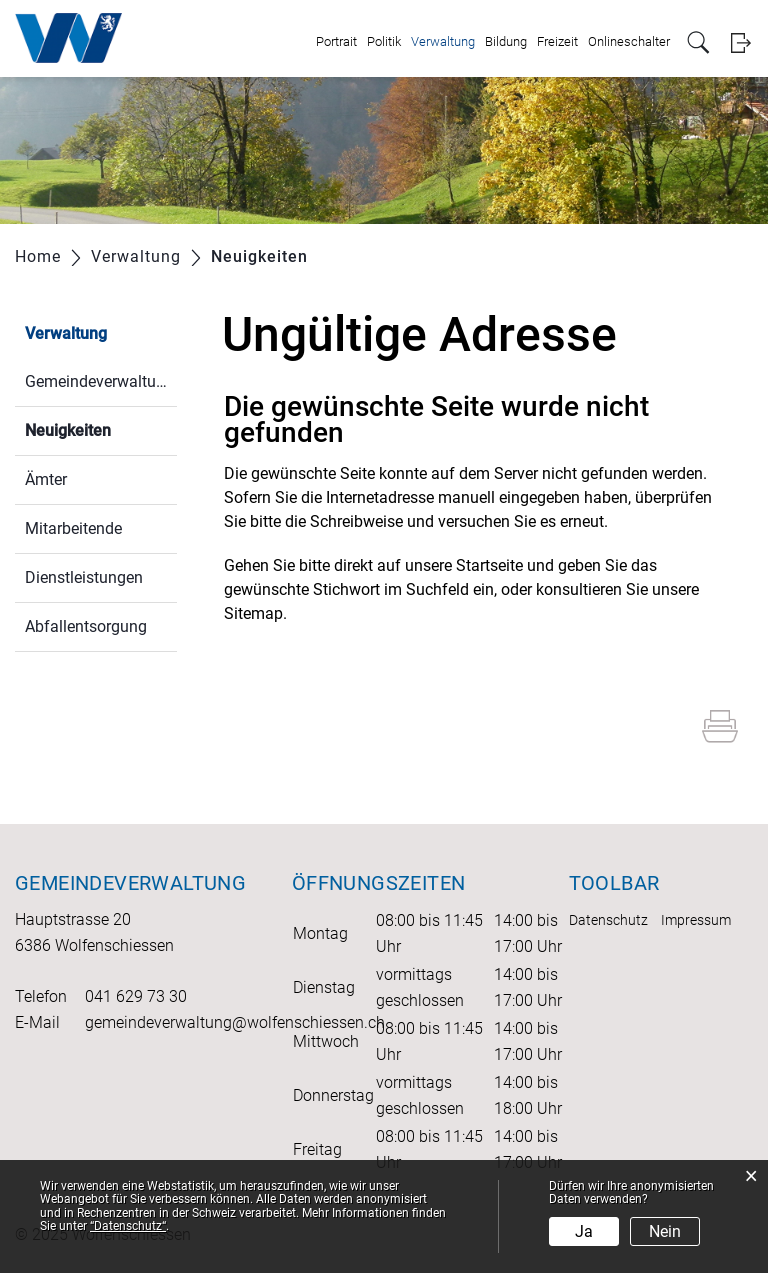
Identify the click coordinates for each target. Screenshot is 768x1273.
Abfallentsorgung (86, 626)
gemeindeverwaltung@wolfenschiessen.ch (235, 1022)
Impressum (696, 920)
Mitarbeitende (73, 528)
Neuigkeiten (101, 428)
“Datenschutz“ (128, 1226)
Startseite (489, 565)
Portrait (336, 41)
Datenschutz (608, 920)
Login (740, 42)
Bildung (506, 41)
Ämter (46, 479)
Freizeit (557, 41)
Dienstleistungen (84, 577)
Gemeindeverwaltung (99, 381)
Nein (665, 1231)
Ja (584, 1231)
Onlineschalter (629, 41)
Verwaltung (443, 41)
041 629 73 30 (136, 996)
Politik (384, 41)
